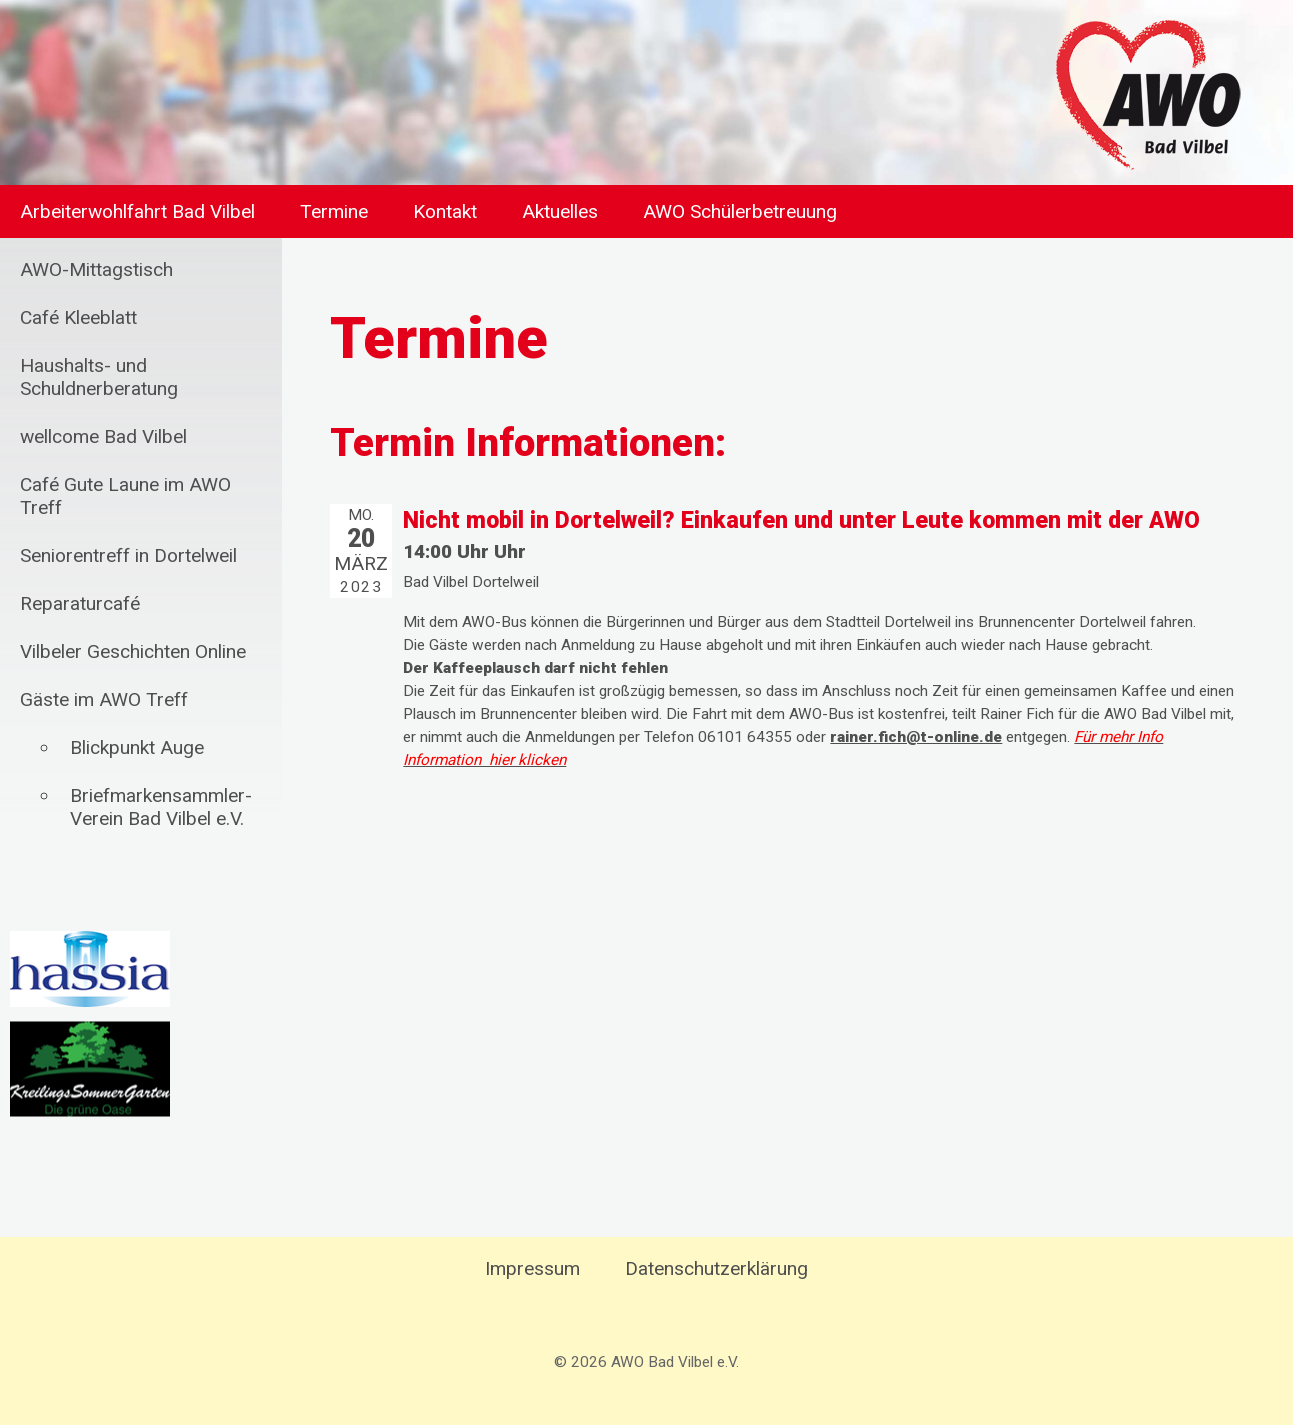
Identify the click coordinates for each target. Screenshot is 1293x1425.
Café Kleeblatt (78, 317)
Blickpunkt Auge (137, 747)
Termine (334, 211)
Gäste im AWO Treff (104, 699)
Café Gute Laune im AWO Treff (125, 496)
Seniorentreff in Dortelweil (128, 555)
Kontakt (445, 211)
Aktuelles (560, 211)
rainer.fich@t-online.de (916, 737)
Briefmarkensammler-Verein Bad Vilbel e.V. (161, 807)
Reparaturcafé (80, 603)
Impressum (532, 1268)
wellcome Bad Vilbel (103, 436)
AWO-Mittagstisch (96, 269)
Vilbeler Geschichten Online (133, 651)
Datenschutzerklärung (716, 1268)
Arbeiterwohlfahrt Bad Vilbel (137, 211)
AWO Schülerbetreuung (740, 211)
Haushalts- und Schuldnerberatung (99, 377)
